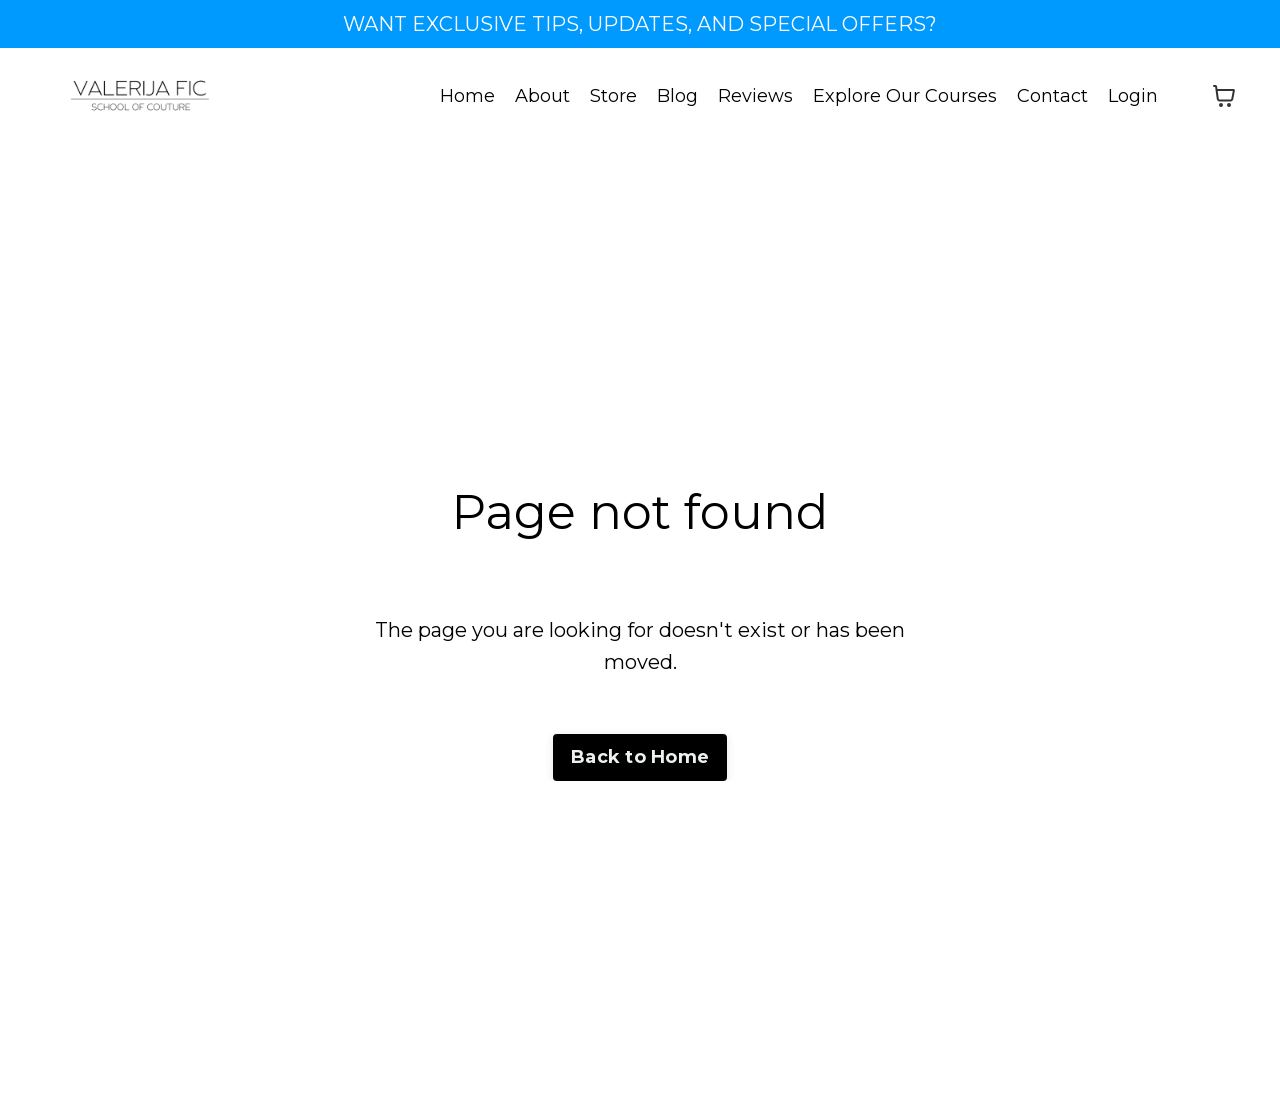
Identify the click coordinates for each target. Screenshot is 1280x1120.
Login (1133, 96)
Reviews (755, 96)
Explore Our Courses (905, 96)
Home (467, 96)
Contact (1052, 96)
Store (613, 96)
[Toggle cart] (1224, 96)
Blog (677, 96)
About (542, 96)
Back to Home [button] (640, 757)
